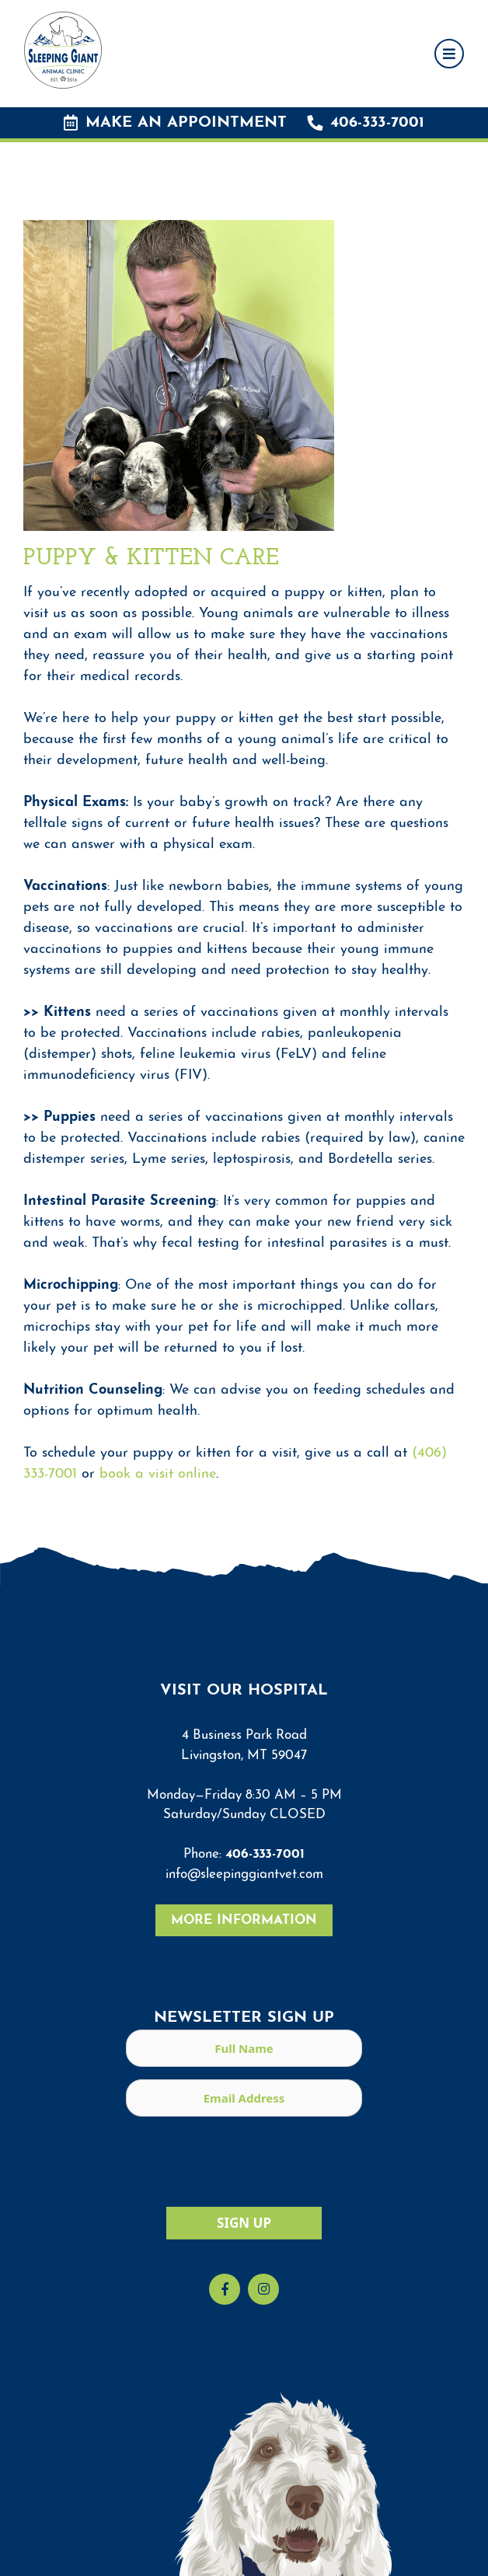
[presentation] (244, 2159)
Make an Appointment (175, 123)
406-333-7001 (365, 123)
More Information (244, 1920)
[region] (244, 2526)
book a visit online (157, 1474)
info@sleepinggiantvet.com (244, 1874)
